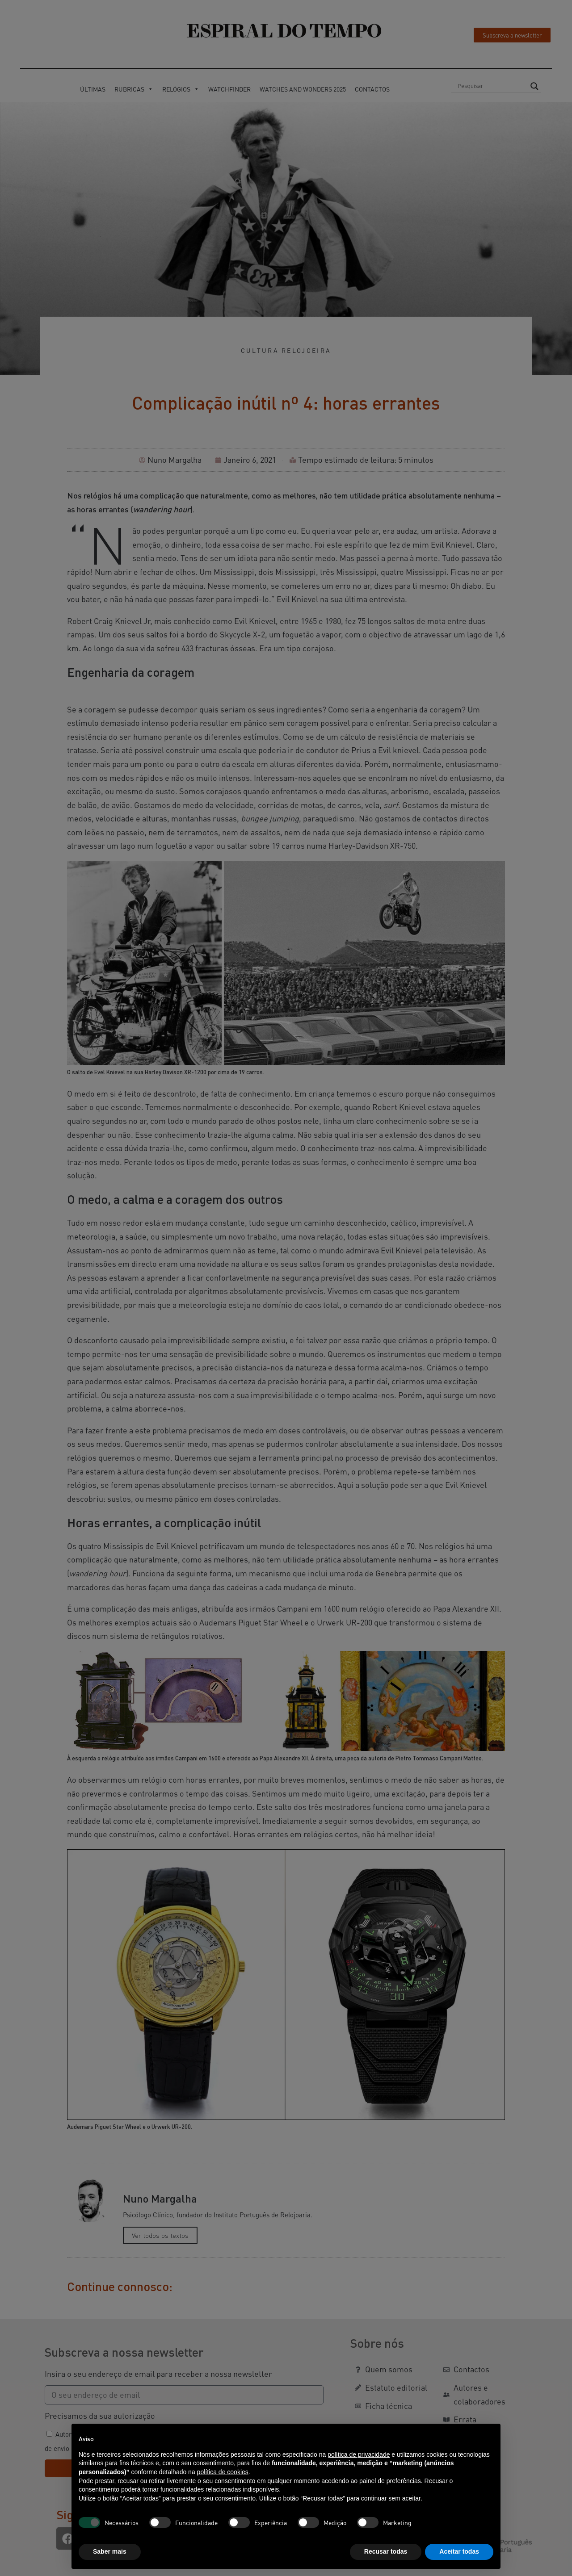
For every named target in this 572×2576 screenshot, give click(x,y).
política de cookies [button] (222, 2471)
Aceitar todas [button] (459, 2551)
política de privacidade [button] (359, 2454)
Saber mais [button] (109, 2551)
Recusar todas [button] (385, 2551)
